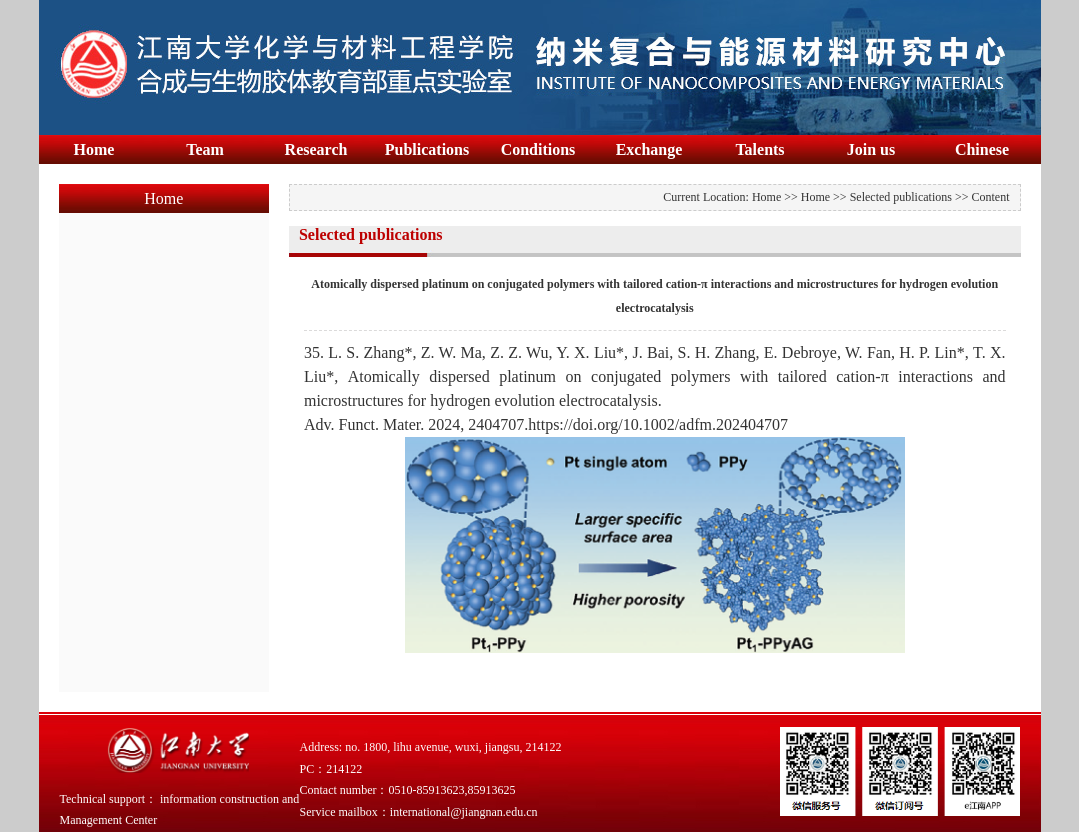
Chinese (982, 149)
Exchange (649, 149)
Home (94, 149)
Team (205, 149)
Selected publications (901, 197)
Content (991, 197)
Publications (427, 149)
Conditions (538, 149)
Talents (759, 149)
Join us (871, 149)
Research (316, 149)
